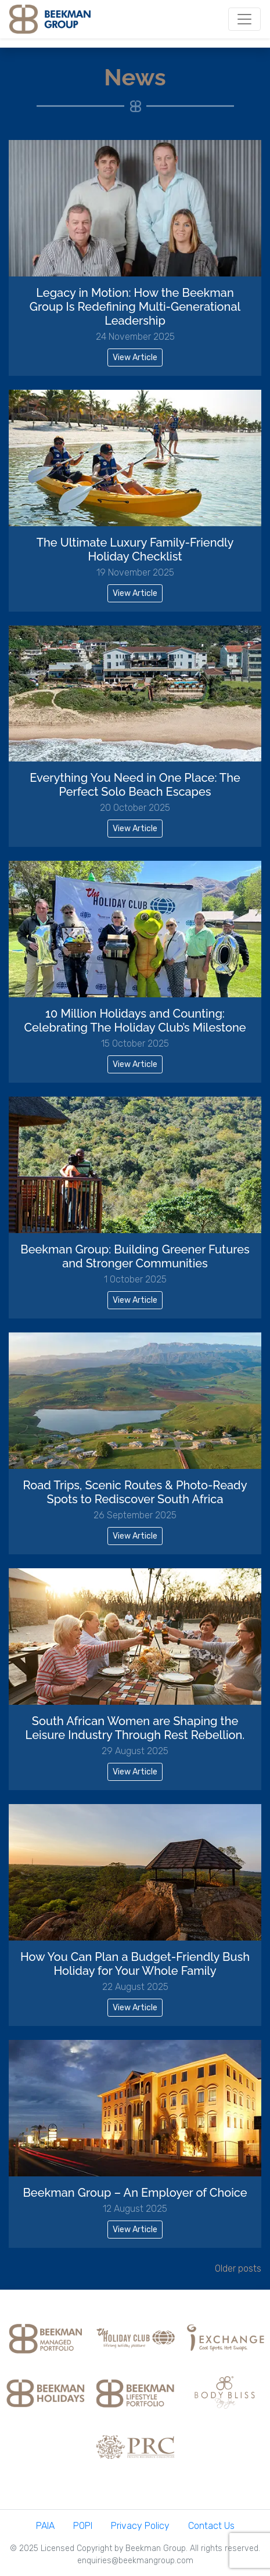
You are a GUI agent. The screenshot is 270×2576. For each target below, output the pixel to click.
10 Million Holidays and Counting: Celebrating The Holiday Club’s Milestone (135, 1020)
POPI (82, 2525)
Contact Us (211, 2525)
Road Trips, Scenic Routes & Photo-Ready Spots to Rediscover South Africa (135, 1492)
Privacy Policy (140, 2525)
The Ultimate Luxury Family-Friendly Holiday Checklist (135, 549)
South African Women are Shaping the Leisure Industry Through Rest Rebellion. (135, 1728)
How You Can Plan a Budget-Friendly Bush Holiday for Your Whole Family (135, 1964)
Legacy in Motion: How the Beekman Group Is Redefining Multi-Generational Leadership (135, 307)
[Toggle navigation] (244, 19)
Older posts (238, 2268)
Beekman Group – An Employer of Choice (135, 2193)
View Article (135, 357)
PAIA (45, 2525)
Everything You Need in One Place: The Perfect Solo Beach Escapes (135, 785)
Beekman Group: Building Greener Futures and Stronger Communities (135, 1256)
